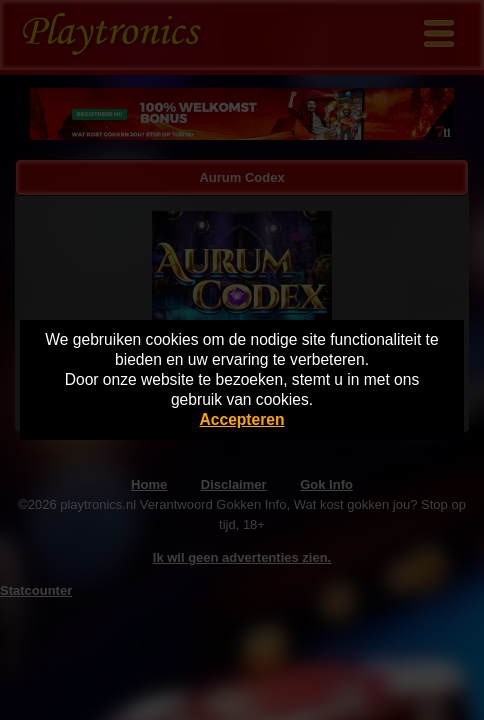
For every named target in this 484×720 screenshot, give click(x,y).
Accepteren (242, 419)
